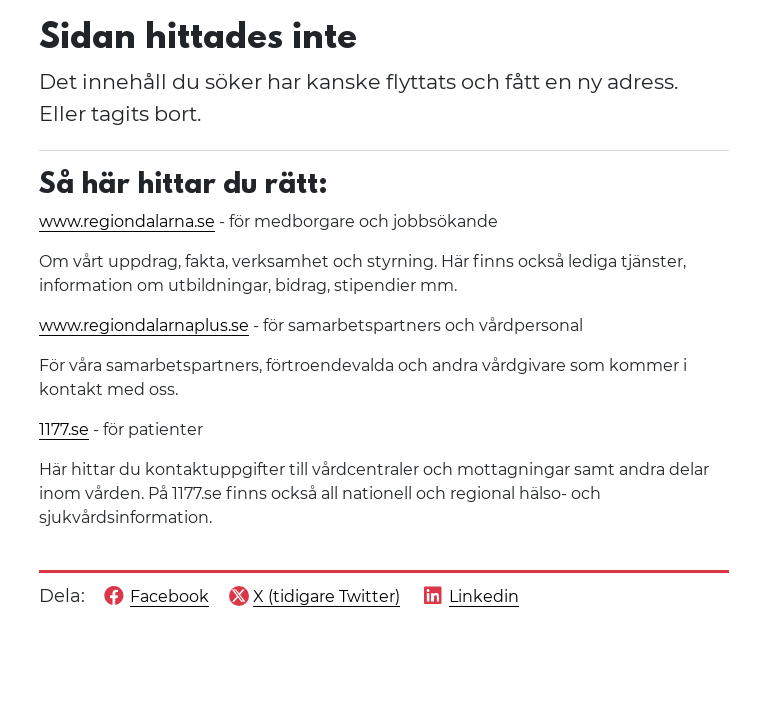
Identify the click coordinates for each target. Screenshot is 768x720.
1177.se (64, 429)
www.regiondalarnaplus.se (144, 325)
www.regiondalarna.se (127, 221)
